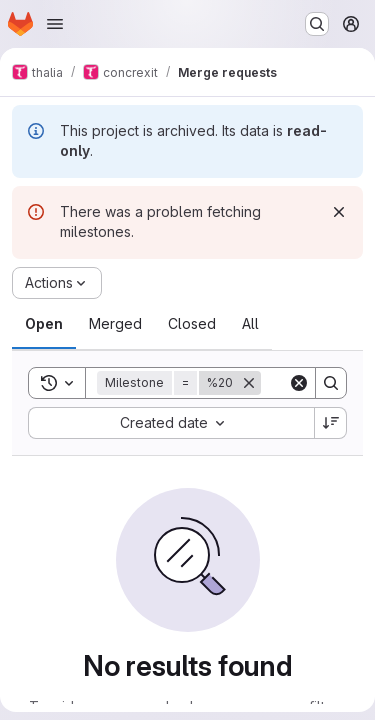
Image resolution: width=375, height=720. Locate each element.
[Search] (331, 383)
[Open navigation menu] (55, 24)
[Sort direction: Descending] (331, 423)
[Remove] (249, 383)
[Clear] (299, 383)
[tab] (44, 324)
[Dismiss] (339, 212)
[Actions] (57, 283)
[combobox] (171, 423)
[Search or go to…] (317, 24)
